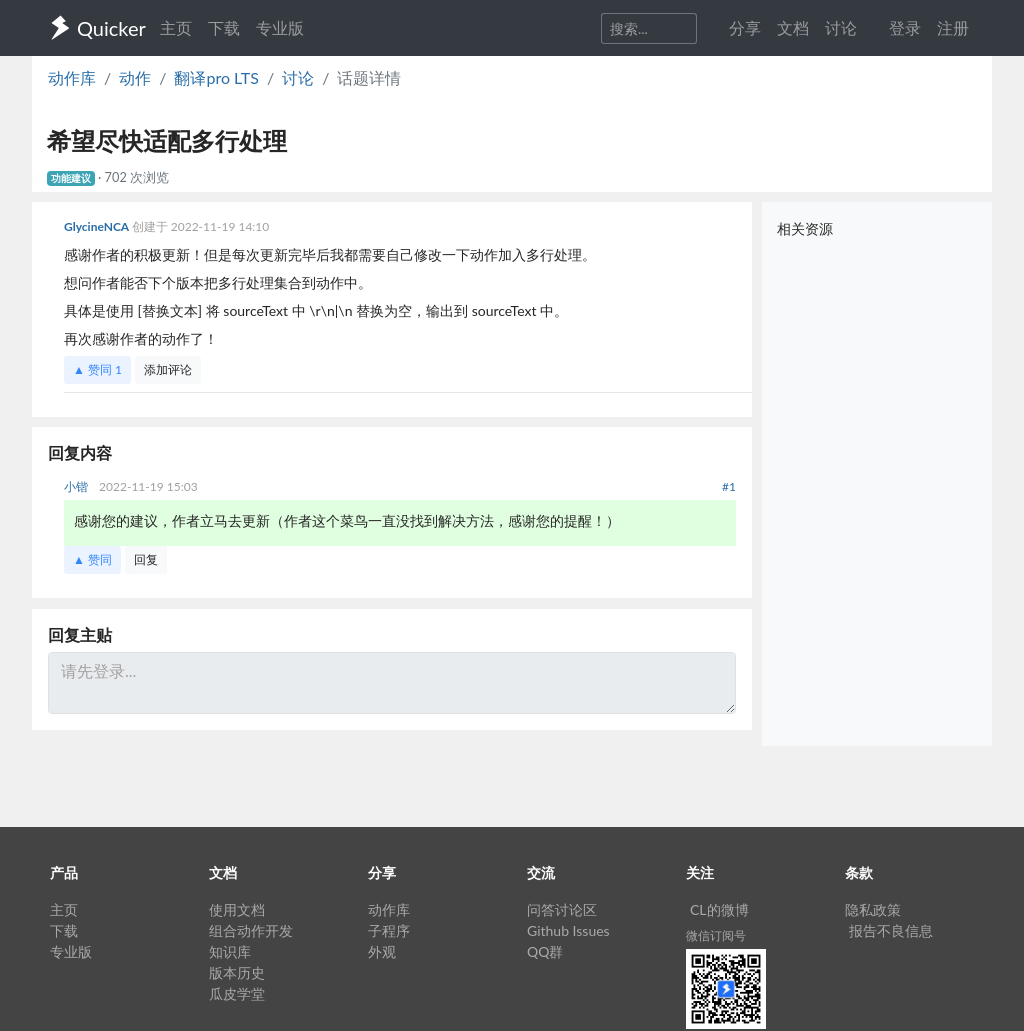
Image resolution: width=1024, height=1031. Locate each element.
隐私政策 (873, 909)
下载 (224, 27)
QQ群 (545, 951)
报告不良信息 (891, 930)
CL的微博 (719, 909)
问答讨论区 (562, 909)
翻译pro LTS (216, 77)
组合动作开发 (251, 930)
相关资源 (805, 228)
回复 (146, 559)
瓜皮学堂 (237, 993)
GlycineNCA (98, 226)
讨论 (298, 77)
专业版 (280, 27)
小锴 (77, 486)
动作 (135, 77)
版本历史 (237, 972)
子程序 (389, 930)
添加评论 (168, 369)
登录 (905, 27)
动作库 (72, 77)
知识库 (230, 951)
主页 (176, 27)
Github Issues (568, 930)
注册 (953, 27)
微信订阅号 (716, 935)
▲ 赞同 (97, 369)
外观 (382, 951)
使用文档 (237, 909)
